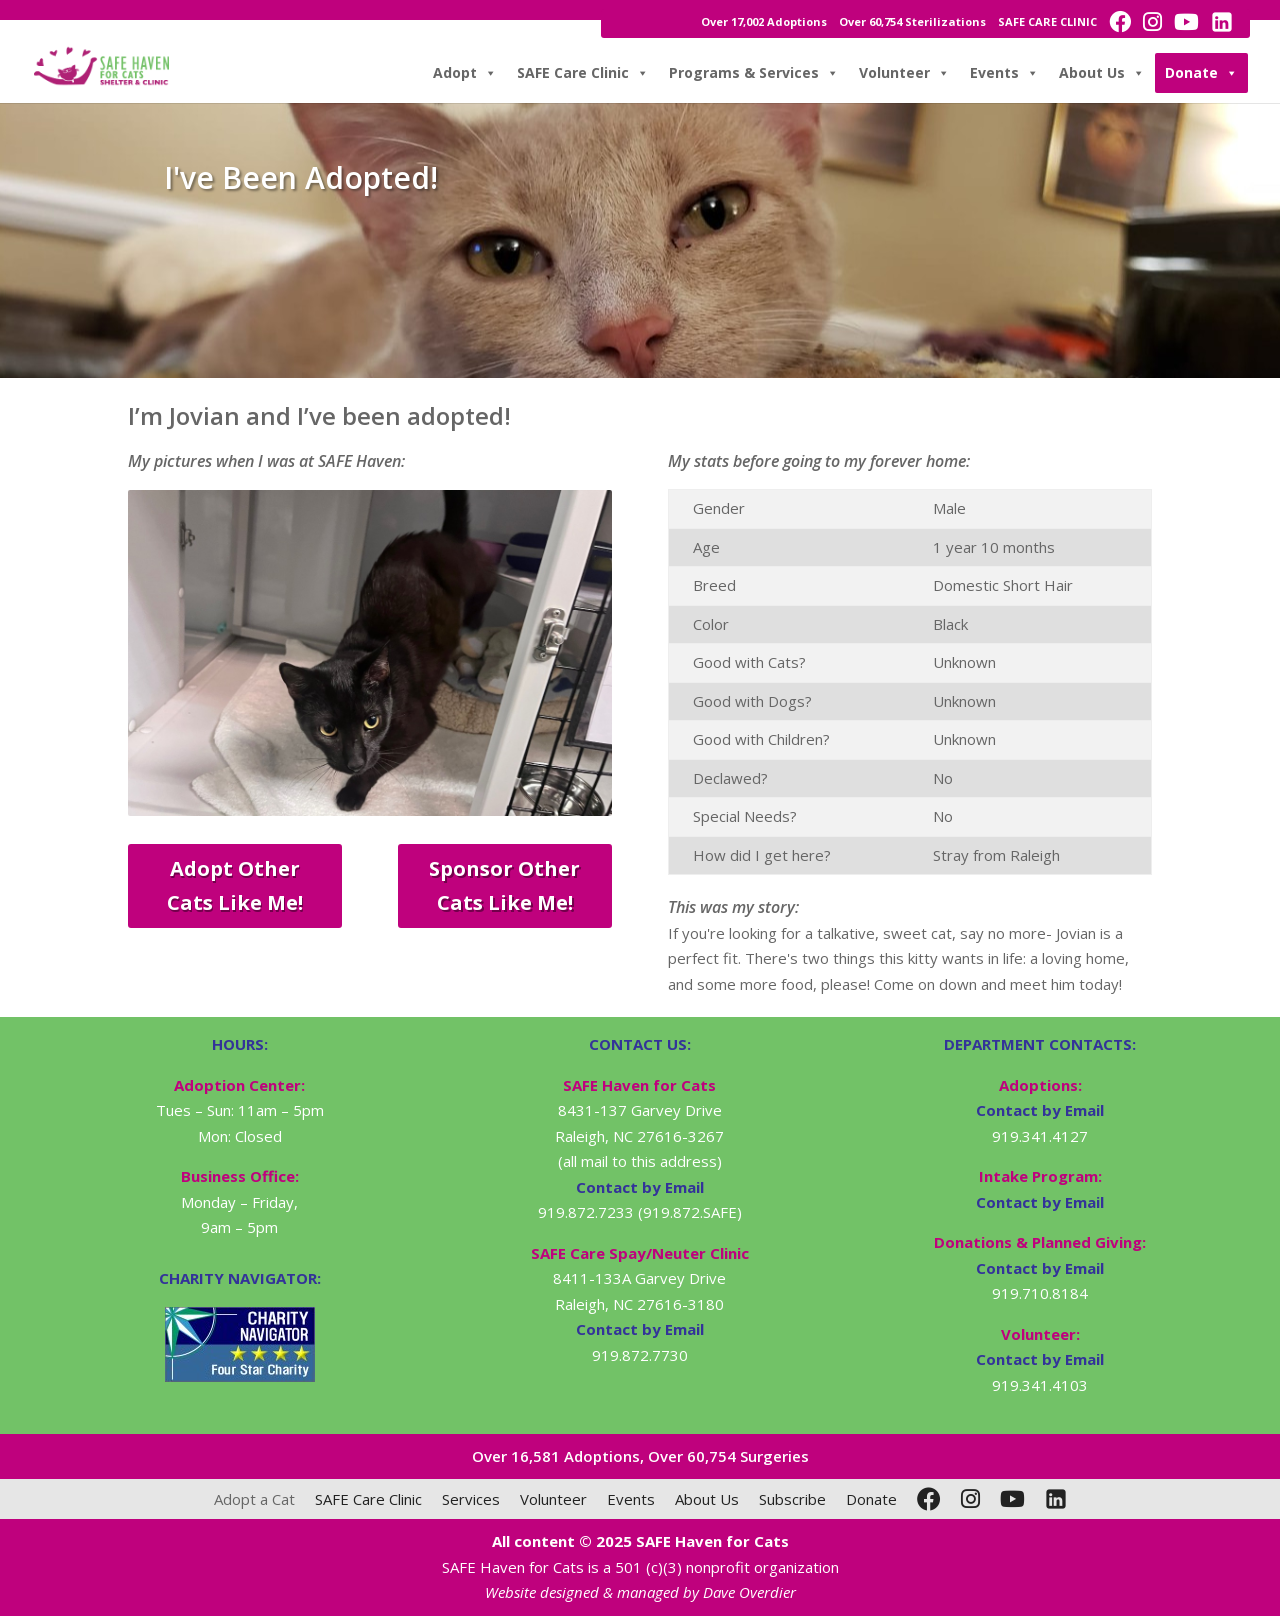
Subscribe (792, 1499)
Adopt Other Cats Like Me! (235, 885)
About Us (1102, 73)
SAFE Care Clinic (583, 73)
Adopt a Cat (254, 1499)
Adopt (465, 73)
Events (1004, 73)
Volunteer (904, 73)
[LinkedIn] (1056, 1499)
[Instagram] (970, 1499)
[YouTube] (1012, 1499)
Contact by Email (1040, 1110)
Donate (1201, 73)
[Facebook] (929, 1499)
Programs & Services (754, 73)
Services (471, 1499)
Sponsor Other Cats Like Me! (504, 885)
